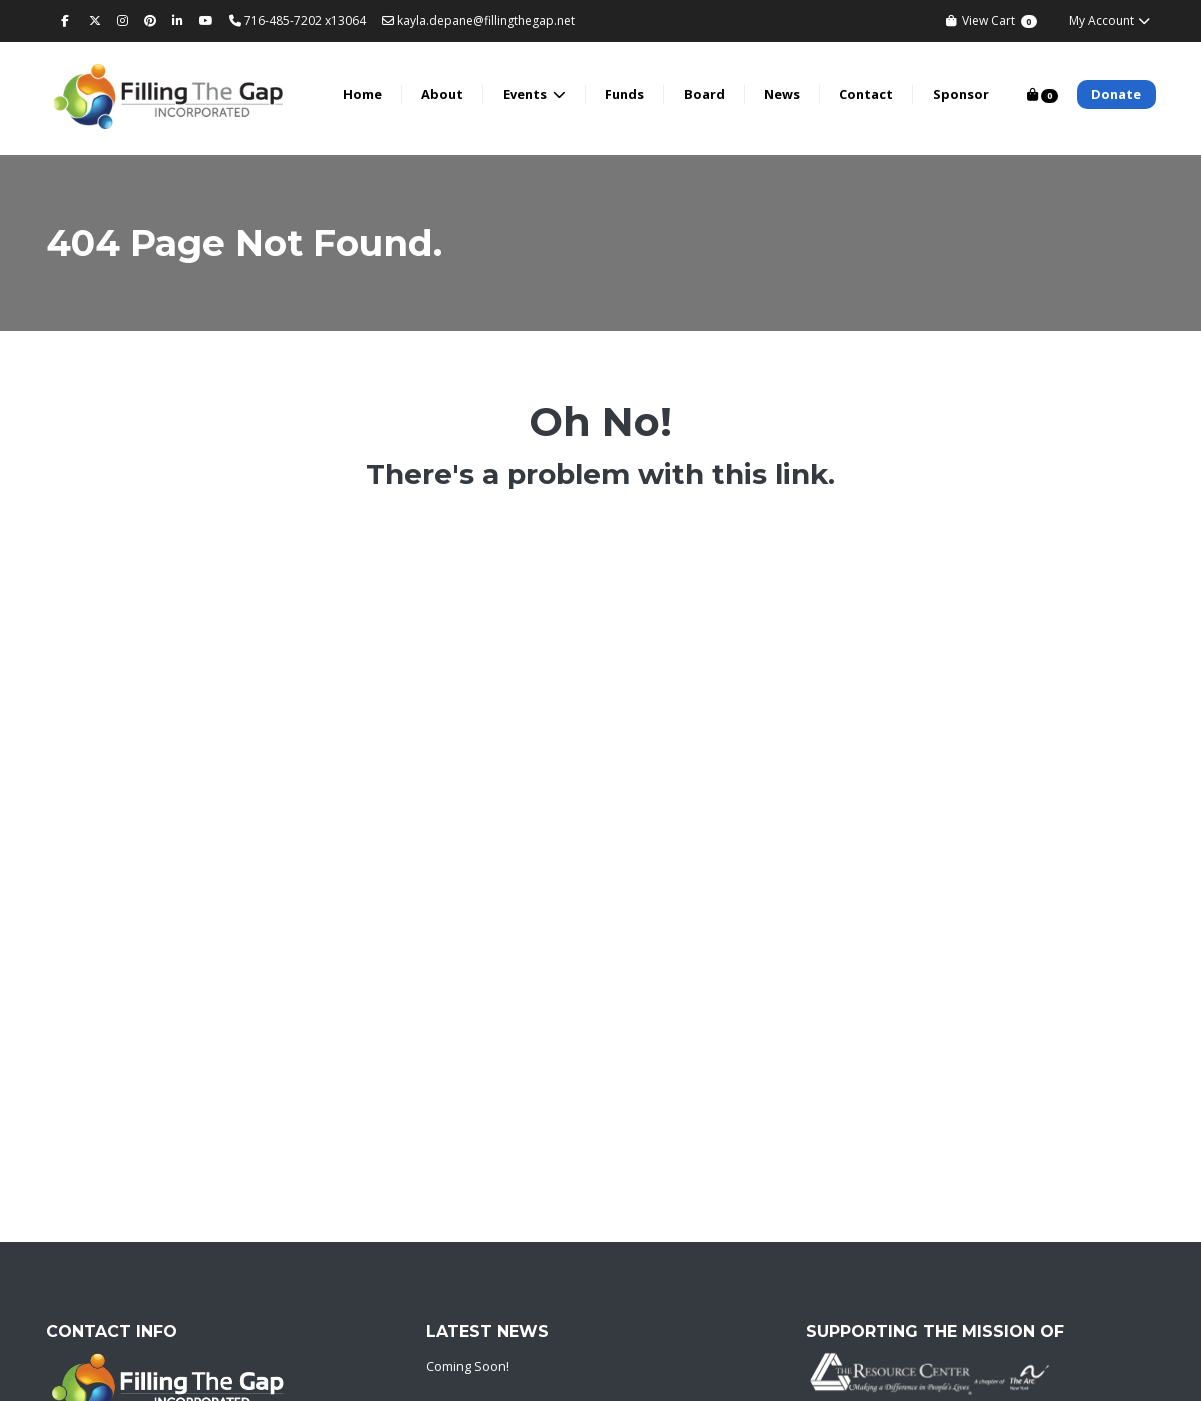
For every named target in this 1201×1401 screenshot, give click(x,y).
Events (526, 94)
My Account (1110, 20)
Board (704, 94)
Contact (866, 94)
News (782, 94)
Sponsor (961, 94)
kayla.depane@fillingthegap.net (478, 20)
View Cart (990, 20)
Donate (1116, 94)
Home (362, 94)
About (442, 94)
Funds (624, 94)
